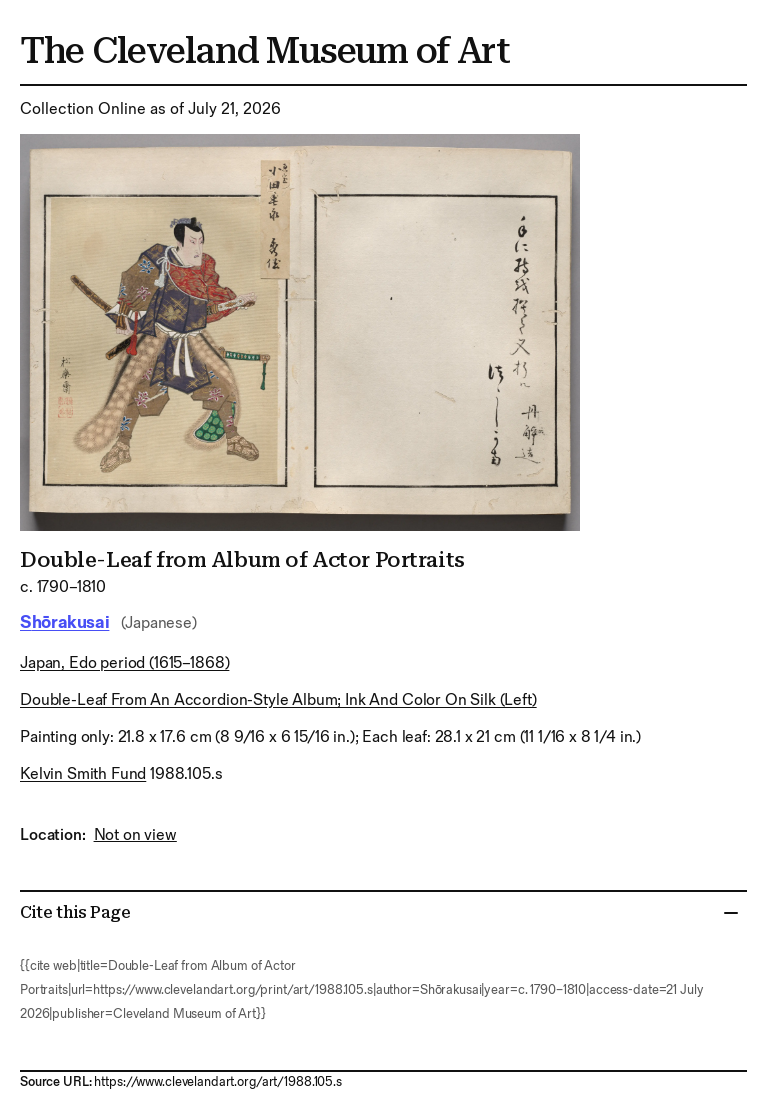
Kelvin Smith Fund (83, 774)
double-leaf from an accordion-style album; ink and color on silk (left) (278, 700)
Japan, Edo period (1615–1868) (124, 663)
